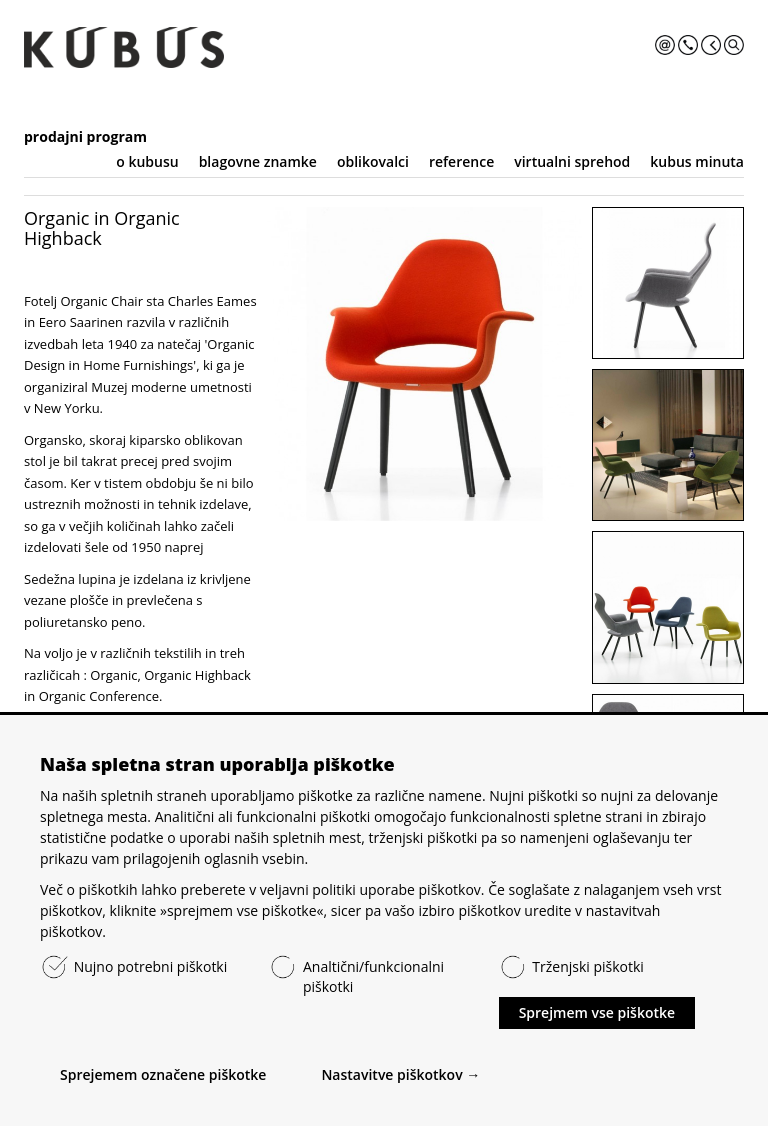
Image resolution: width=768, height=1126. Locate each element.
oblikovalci (373, 161)
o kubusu (147, 161)
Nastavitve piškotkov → (400, 1074)
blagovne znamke (258, 161)
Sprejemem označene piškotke (163, 1074)
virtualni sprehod (572, 161)
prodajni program (85, 136)
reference (461, 161)
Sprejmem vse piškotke (597, 1012)
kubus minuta (697, 161)
